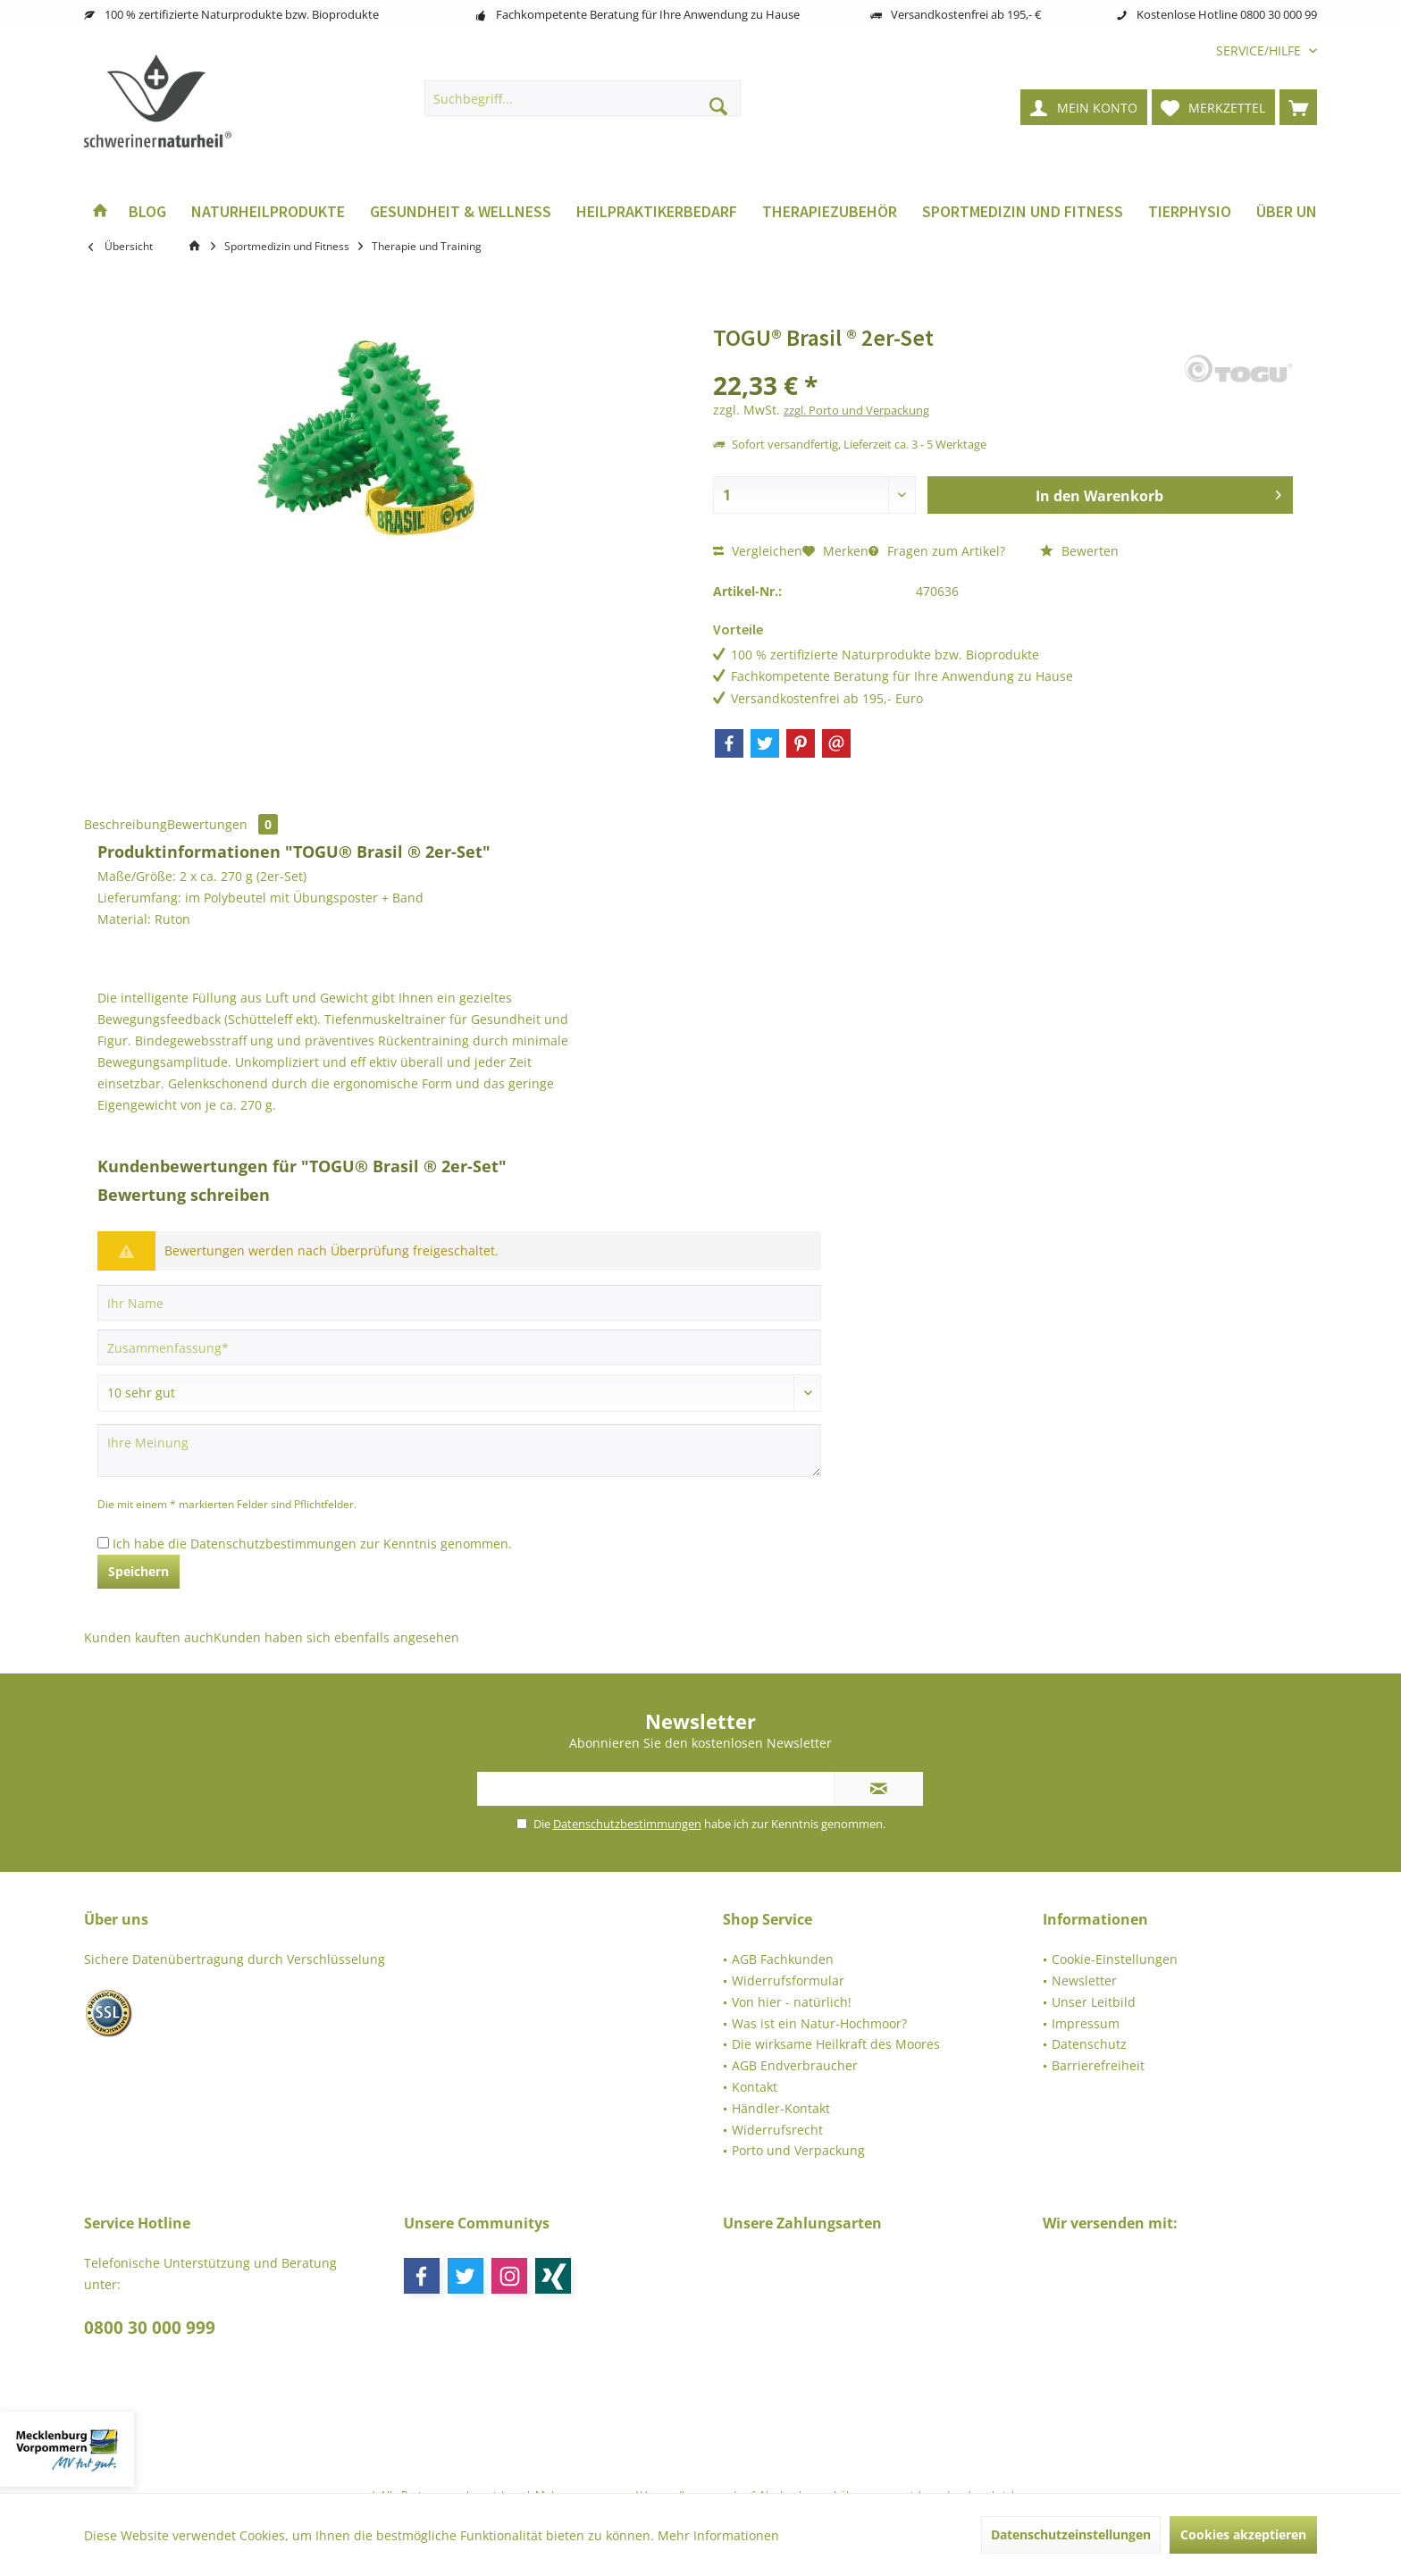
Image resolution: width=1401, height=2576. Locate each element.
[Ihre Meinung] (459, 1450)
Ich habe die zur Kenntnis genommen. (312, 1543)
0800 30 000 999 (149, 2327)
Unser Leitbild (1094, 2001)
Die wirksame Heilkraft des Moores (836, 2043)
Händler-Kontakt (781, 2108)
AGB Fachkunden (783, 1959)
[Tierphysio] (1190, 212)
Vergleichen (757, 550)
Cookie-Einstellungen (1115, 1959)
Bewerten (1079, 550)
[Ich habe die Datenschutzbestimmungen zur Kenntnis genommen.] (103, 1542)
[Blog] (147, 212)
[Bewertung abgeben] (459, 1393)
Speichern (138, 1571)
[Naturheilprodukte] (268, 212)
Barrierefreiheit (1098, 2065)
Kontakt (754, 2086)
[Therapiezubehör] (830, 212)
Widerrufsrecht (777, 2129)
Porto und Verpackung (798, 2150)
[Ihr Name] (459, 1303)
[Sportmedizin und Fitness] (1023, 212)
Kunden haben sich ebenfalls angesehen (336, 1637)
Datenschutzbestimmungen (273, 1543)
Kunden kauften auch (149, 1637)
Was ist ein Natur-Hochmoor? (819, 2023)
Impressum (1086, 2023)
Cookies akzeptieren (1243, 2534)
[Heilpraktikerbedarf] (657, 212)
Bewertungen (222, 824)
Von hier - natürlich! (792, 2001)
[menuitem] (1260, 50)
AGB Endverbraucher (795, 2065)
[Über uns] (1291, 212)
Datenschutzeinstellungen (1071, 2534)
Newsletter (1084, 1980)
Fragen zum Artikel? (936, 550)
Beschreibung (125, 824)
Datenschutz (1089, 2043)
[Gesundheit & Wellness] (460, 212)
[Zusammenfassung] (459, 1347)
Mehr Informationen (718, 2535)
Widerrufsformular (788, 1980)
